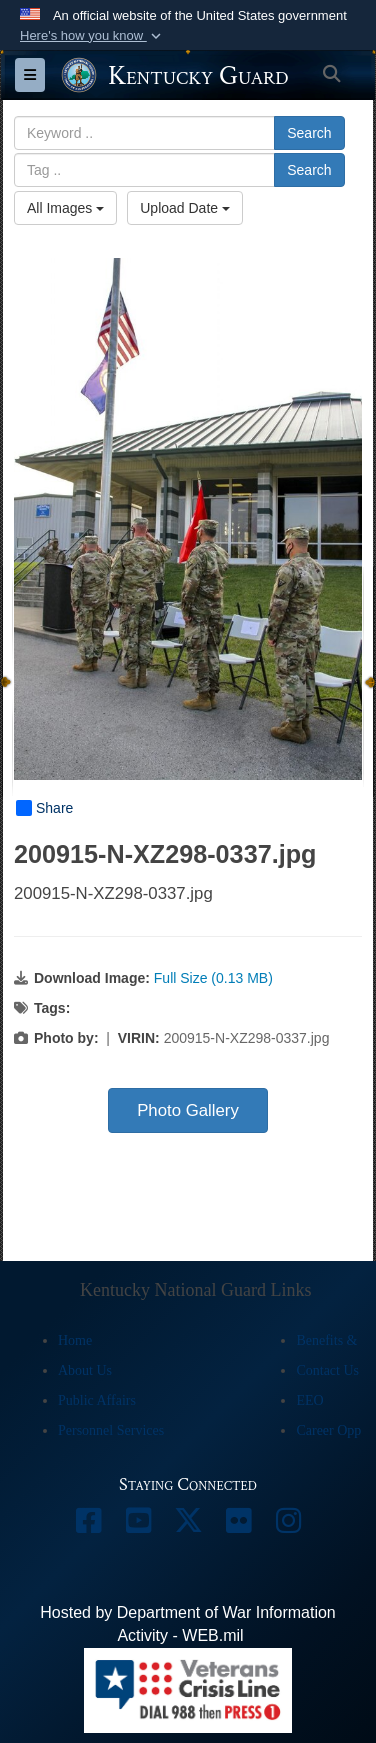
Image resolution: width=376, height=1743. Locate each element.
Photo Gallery (188, 1110)
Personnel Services (111, 1430)
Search (309, 133)
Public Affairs (97, 1400)
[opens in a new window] (88, 1525)
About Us (85, 1370)
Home (75, 1340)
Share (44, 808)
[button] (92, 36)
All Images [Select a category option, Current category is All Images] (65, 208)
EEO (309, 1400)
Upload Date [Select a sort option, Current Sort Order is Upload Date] (185, 208)
